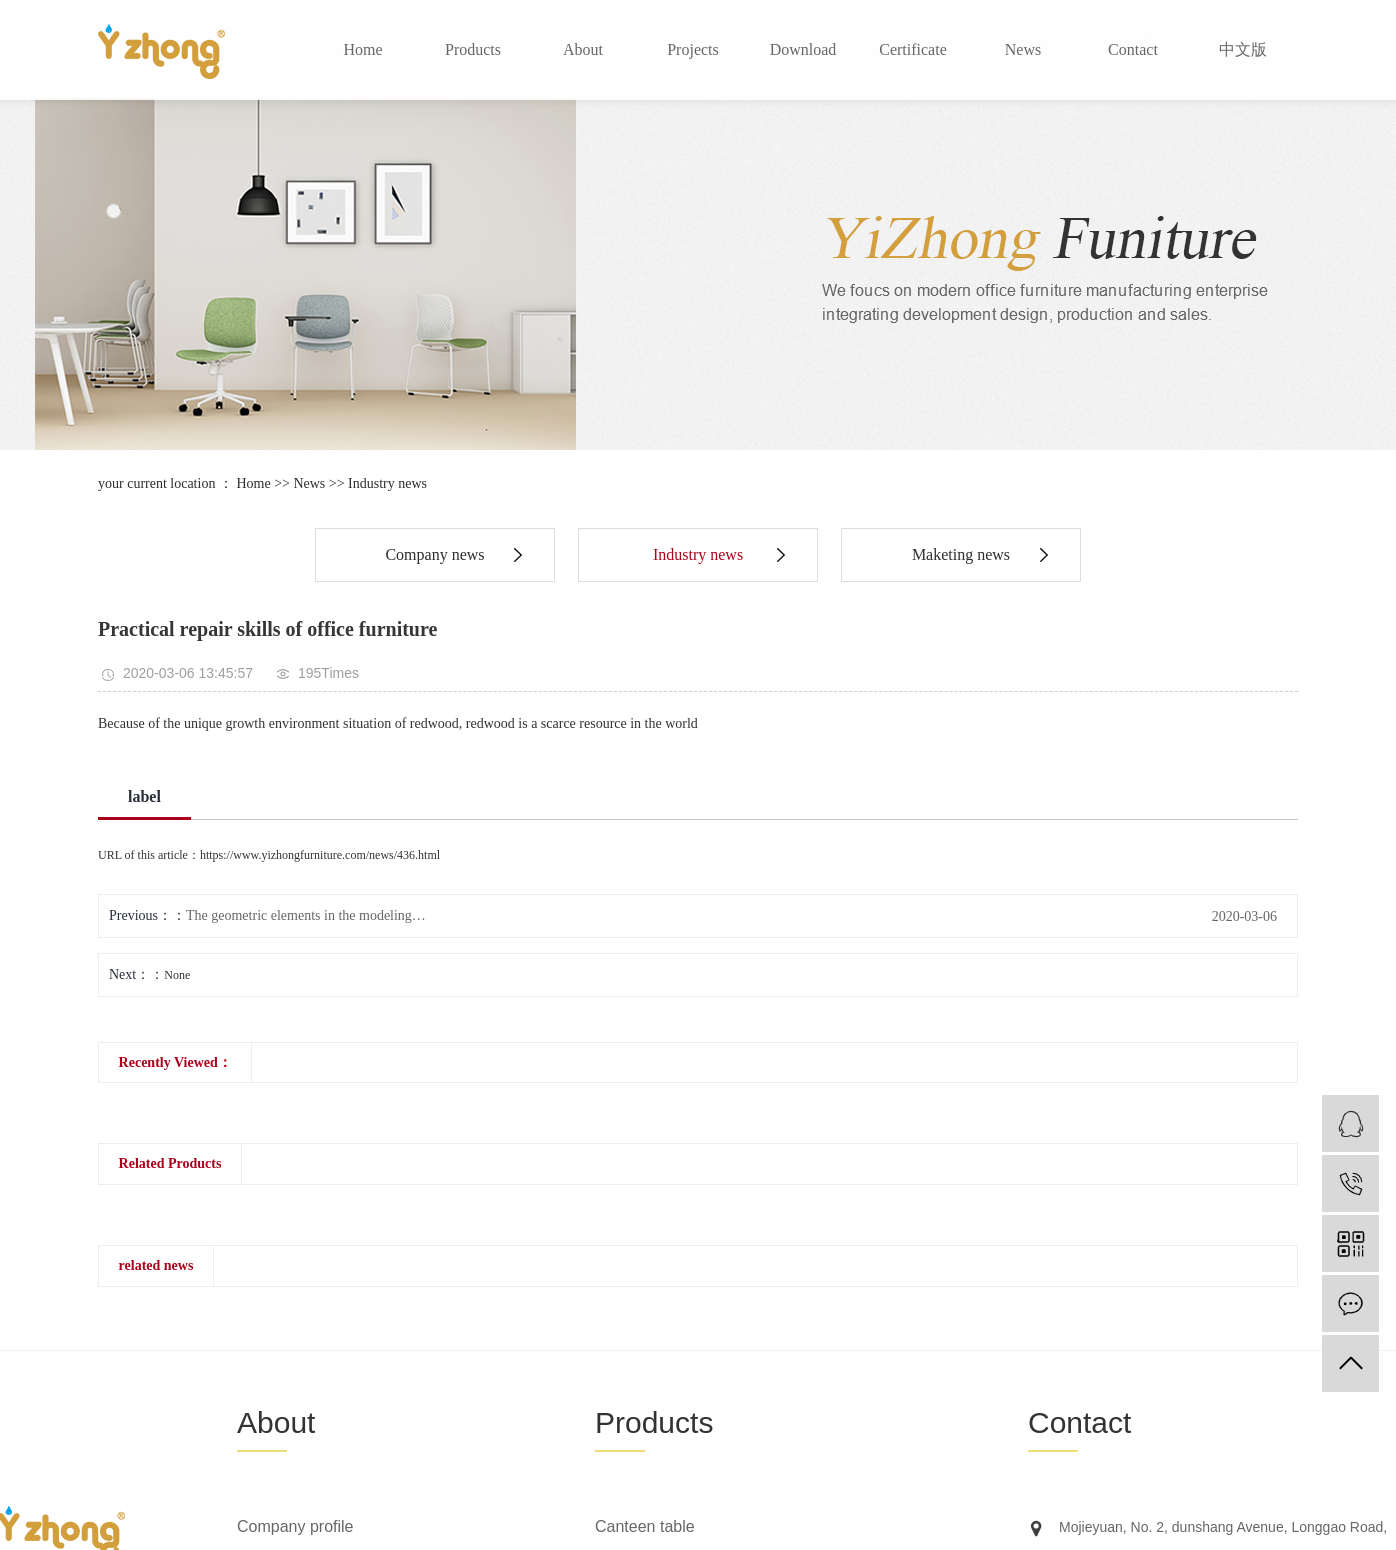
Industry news (387, 483)
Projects (693, 49)
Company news (434, 554)
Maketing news (961, 554)
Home (362, 49)
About (583, 49)
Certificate (913, 49)
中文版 (1243, 49)
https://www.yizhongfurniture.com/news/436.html (320, 855)
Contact (1133, 49)
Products (473, 49)
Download (803, 49)
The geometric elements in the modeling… (306, 915)
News (1023, 49)
